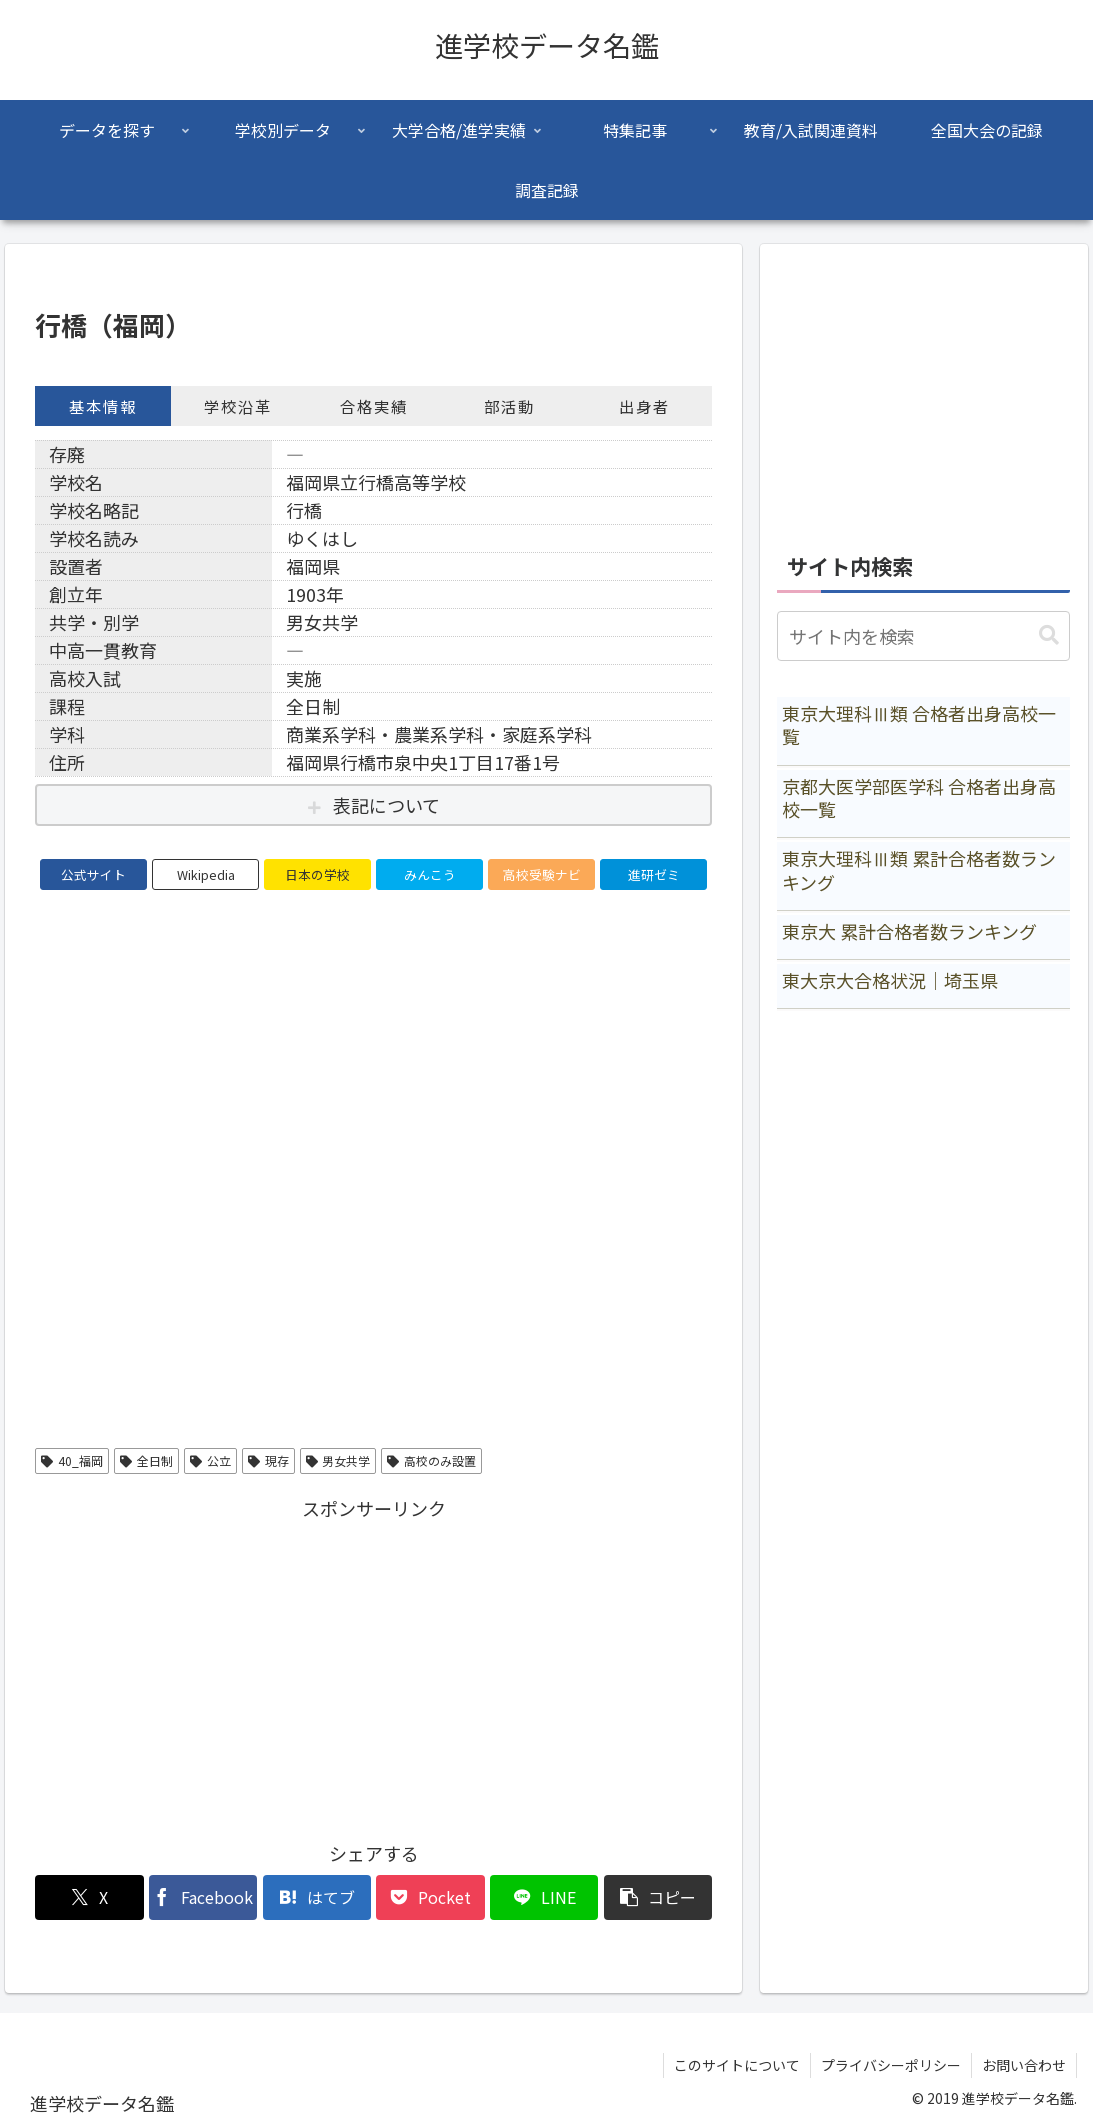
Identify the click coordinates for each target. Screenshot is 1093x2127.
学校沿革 (238, 406)
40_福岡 (72, 1460)
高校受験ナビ (542, 874)
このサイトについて (737, 2065)
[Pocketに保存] (430, 1897)
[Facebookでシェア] (203, 1897)
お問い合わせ (1024, 2065)
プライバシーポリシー (891, 2065)
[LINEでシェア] (544, 1897)
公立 (210, 1460)
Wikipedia (206, 874)
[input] (923, 636)
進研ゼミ (654, 874)
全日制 (146, 1460)
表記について (386, 805)
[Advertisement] (373, 1665)
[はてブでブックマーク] (317, 1897)
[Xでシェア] (89, 1897)
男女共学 (338, 1460)
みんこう (430, 874)
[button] (658, 1897)
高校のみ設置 (431, 1460)
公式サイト (93, 874)
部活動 (509, 406)
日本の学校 (317, 874)
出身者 (644, 406)
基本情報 (103, 406)
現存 (268, 1460)
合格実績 (374, 406)
